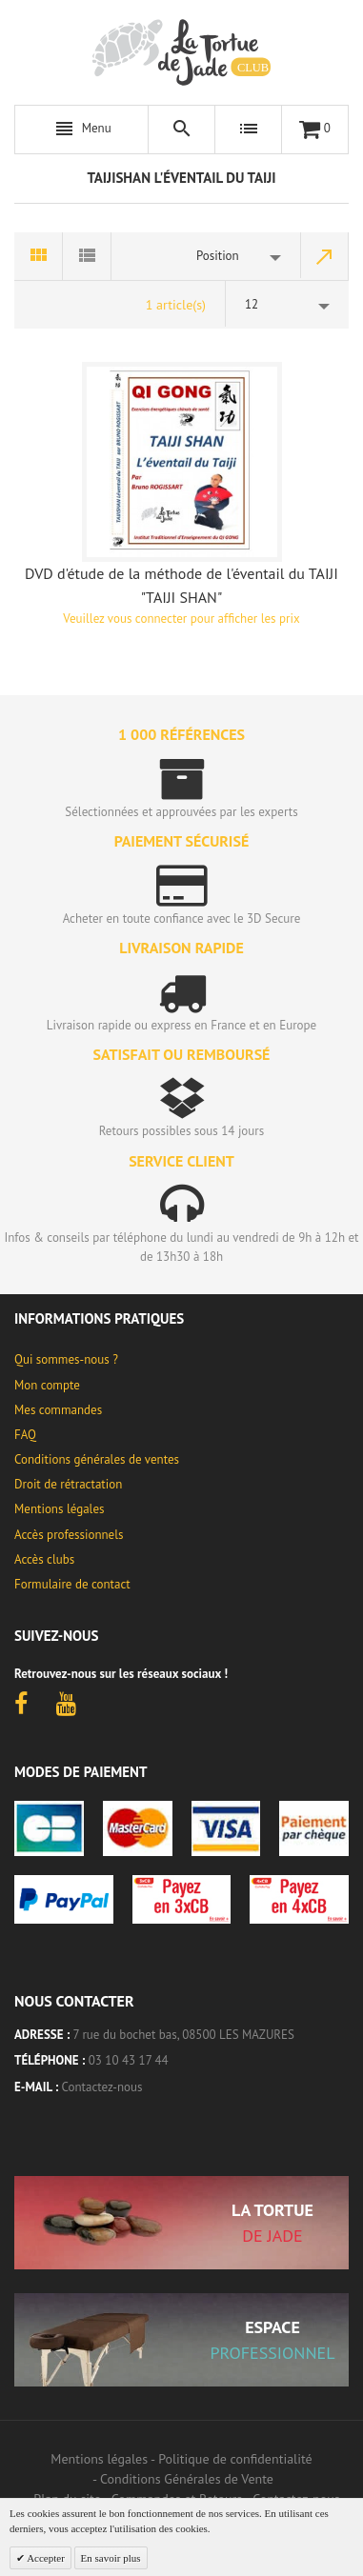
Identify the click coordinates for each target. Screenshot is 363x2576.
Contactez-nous (102, 2087)
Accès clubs (44, 1559)
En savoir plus (111, 2558)
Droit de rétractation (68, 1484)
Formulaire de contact (72, 1584)
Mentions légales (59, 1509)
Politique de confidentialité (235, 2458)
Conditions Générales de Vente (186, 2478)
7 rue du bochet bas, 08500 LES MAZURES (183, 2035)
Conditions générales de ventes (96, 1459)
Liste (87, 256)
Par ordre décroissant (325, 256)
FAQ (25, 1435)
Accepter (45, 2558)
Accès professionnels (68, 1535)
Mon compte (47, 1385)
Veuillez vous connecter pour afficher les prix (181, 618)
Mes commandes (58, 1410)
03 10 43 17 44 (129, 2060)
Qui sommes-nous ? (66, 1359)
